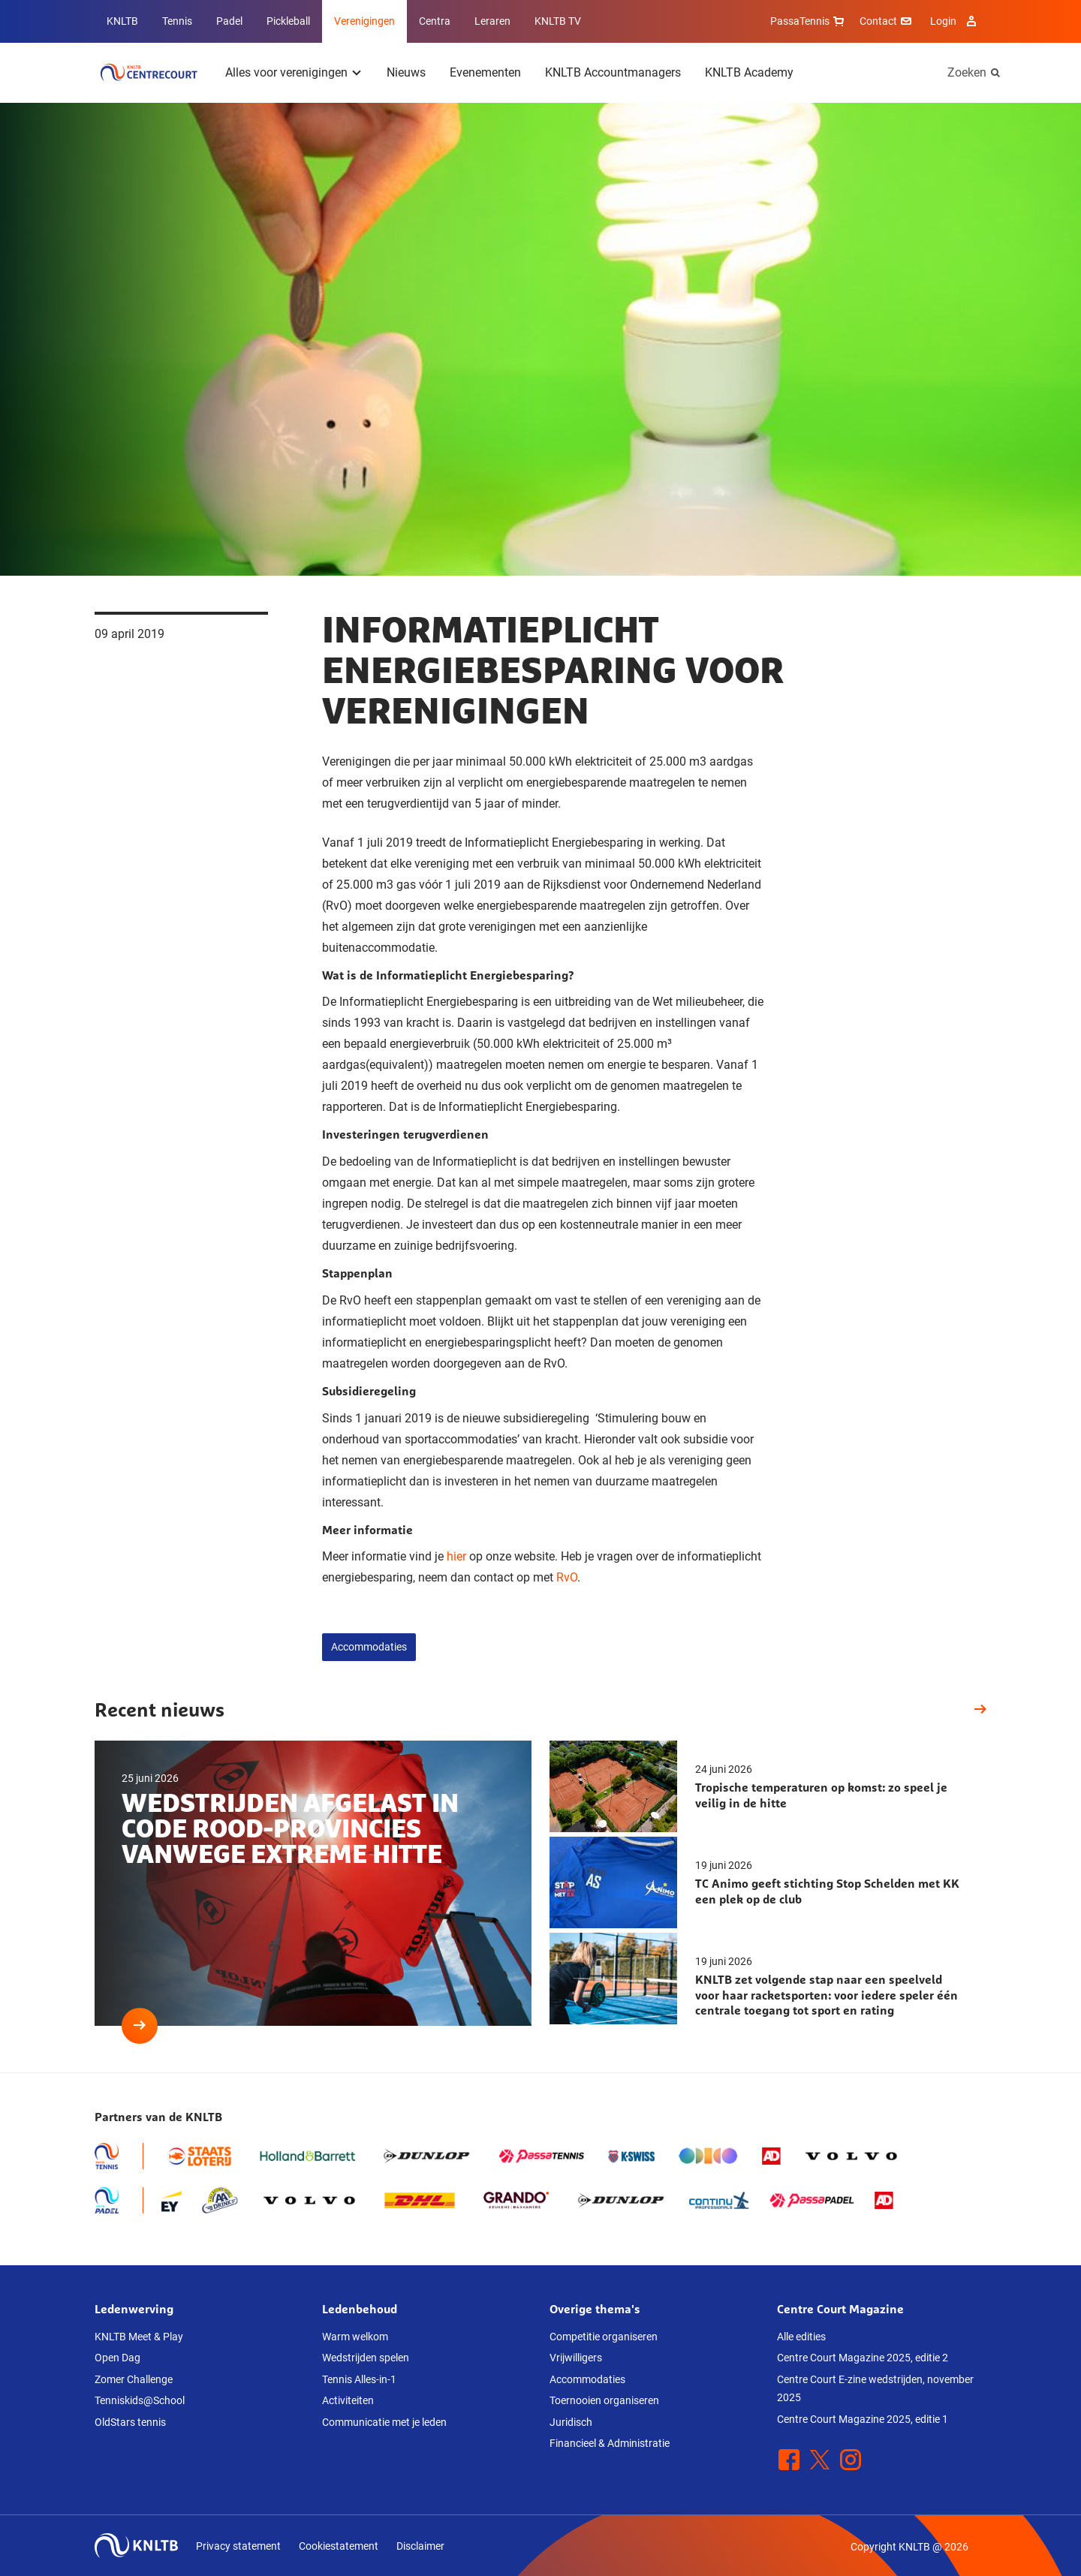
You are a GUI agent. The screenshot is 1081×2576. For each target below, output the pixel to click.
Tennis (177, 21)
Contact (887, 21)
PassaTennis (809, 21)
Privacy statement (238, 2546)
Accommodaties (369, 1647)
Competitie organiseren (604, 2337)
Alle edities (801, 2337)
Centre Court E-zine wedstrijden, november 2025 (875, 2388)
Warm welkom (355, 2337)
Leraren (492, 21)
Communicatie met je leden (384, 2422)
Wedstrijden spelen (365, 2358)
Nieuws (406, 72)
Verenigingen (364, 21)
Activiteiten (348, 2400)
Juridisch (571, 2422)
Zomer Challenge (134, 2379)
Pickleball (288, 21)
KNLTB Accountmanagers (613, 72)
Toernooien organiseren (604, 2400)
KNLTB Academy (749, 72)
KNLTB (122, 21)
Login (955, 21)
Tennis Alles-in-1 (359, 2379)
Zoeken (966, 72)
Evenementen (485, 72)
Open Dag (117, 2358)
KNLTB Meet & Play (139, 2337)
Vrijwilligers (576, 2358)
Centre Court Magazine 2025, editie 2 (862, 2358)
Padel (229, 21)
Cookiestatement (338, 2546)
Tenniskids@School (140, 2400)
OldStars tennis (130, 2422)
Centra (434, 21)
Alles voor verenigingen (286, 72)
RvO (566, 1577)
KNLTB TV (557, 21)
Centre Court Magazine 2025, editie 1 (862, 2419)
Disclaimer (420, 2546)
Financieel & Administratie (610, 2443)
